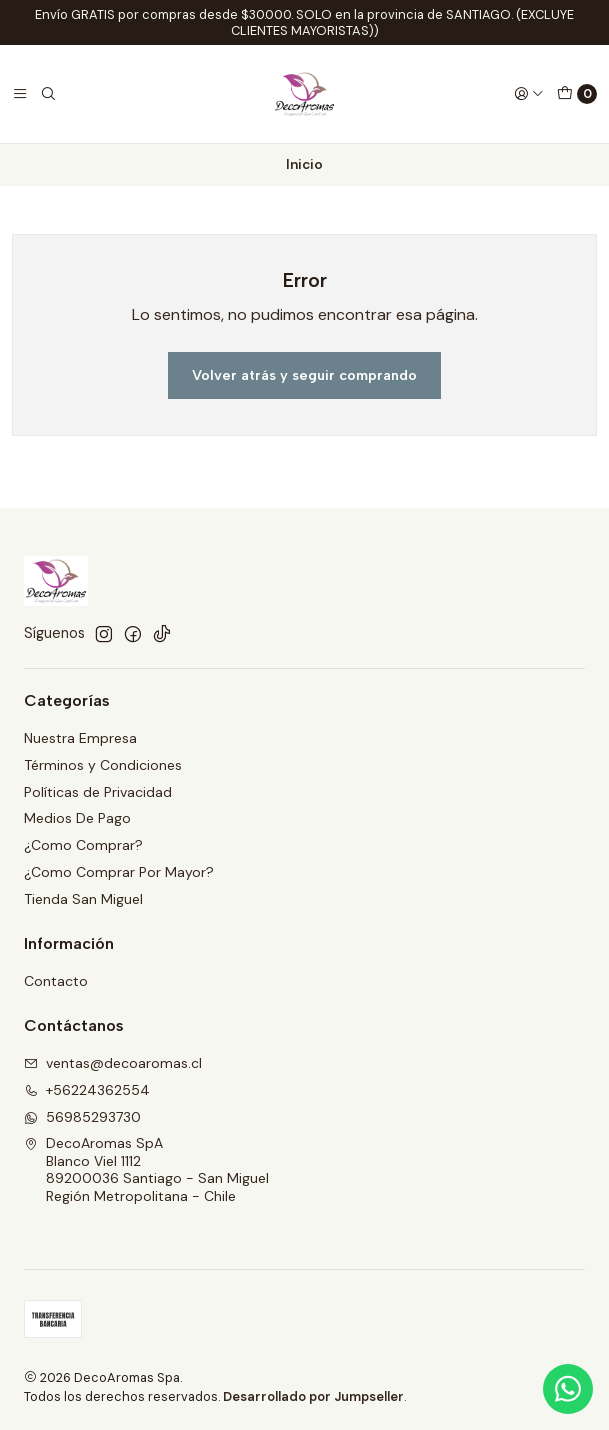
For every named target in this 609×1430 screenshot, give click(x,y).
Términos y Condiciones (103, 765)
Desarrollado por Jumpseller (313, 1396)
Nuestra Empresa (80, 738)
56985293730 (82, 1117)
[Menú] (20, 94)
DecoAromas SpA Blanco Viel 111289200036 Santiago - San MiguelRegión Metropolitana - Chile (146, 1169)
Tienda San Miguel (83, 899)
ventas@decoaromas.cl (113, 1063)
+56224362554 (87, 1090)
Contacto (56, 981)
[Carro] (577, 94)
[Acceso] (529, 94)
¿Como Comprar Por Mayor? (119, 872)
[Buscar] (48, 94)
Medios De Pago (77, 818)
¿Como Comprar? (83, 845)
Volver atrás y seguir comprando (304, 375)
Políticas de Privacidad (98, 792)
